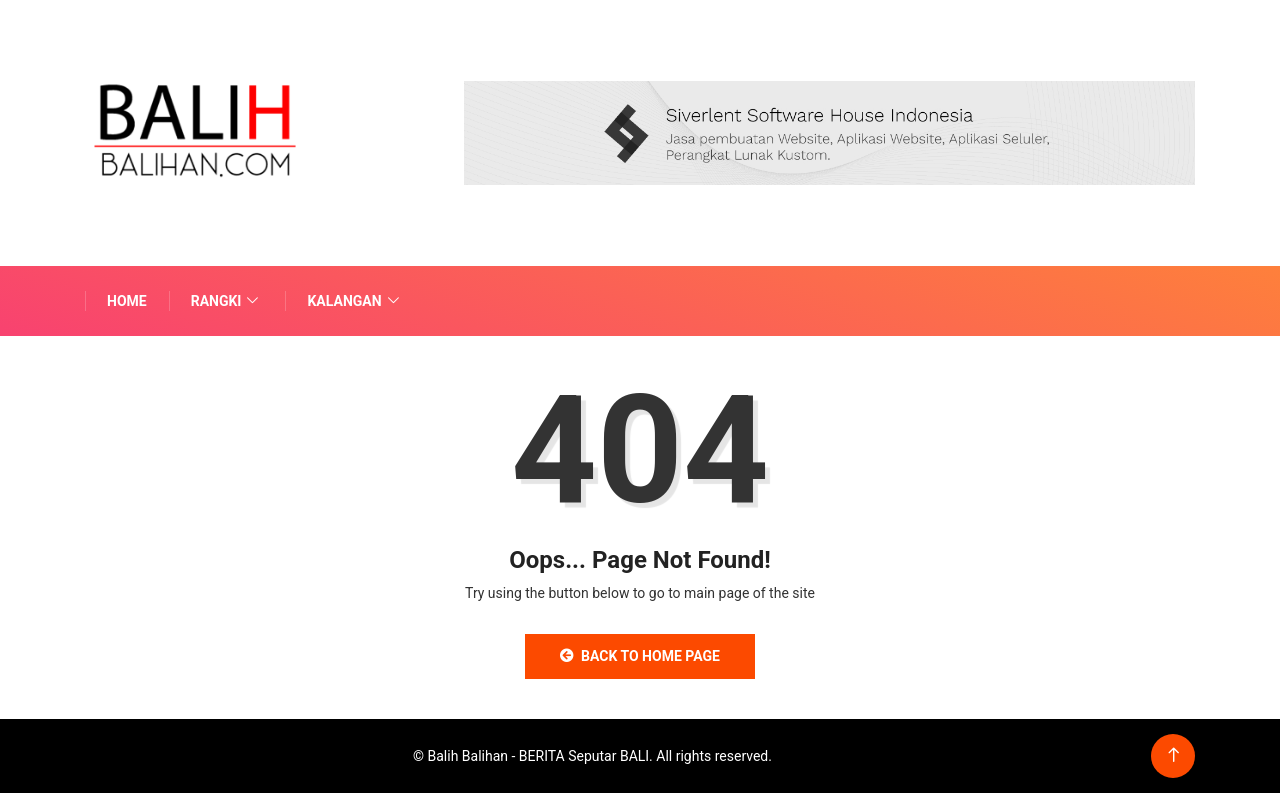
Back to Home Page (640, 656)
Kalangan (355, 301)
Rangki (227, 301)
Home (127, 301)
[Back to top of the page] (1173, 755)
